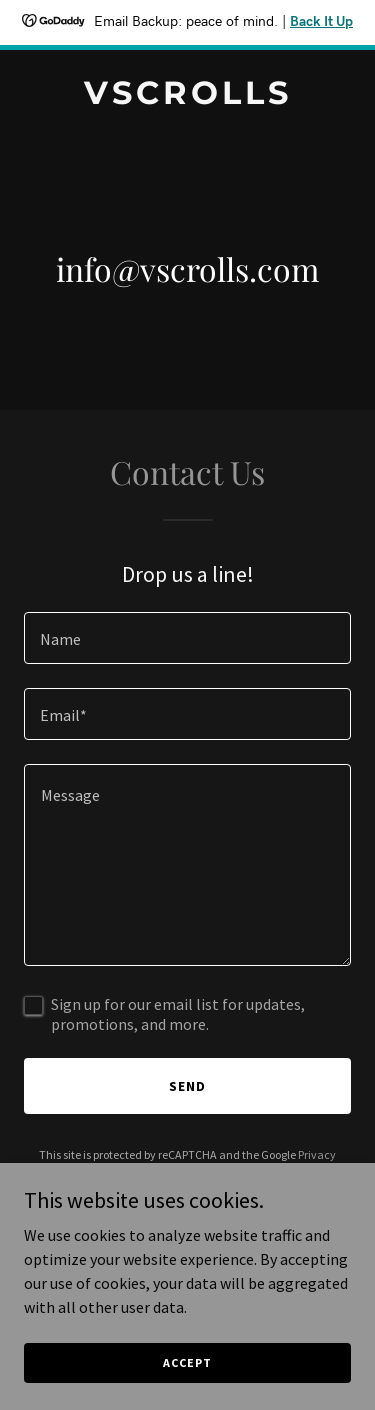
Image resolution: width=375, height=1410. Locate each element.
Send (187, 1086)
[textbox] (187, 638)
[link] (187, 98)
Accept (187, 1362)
